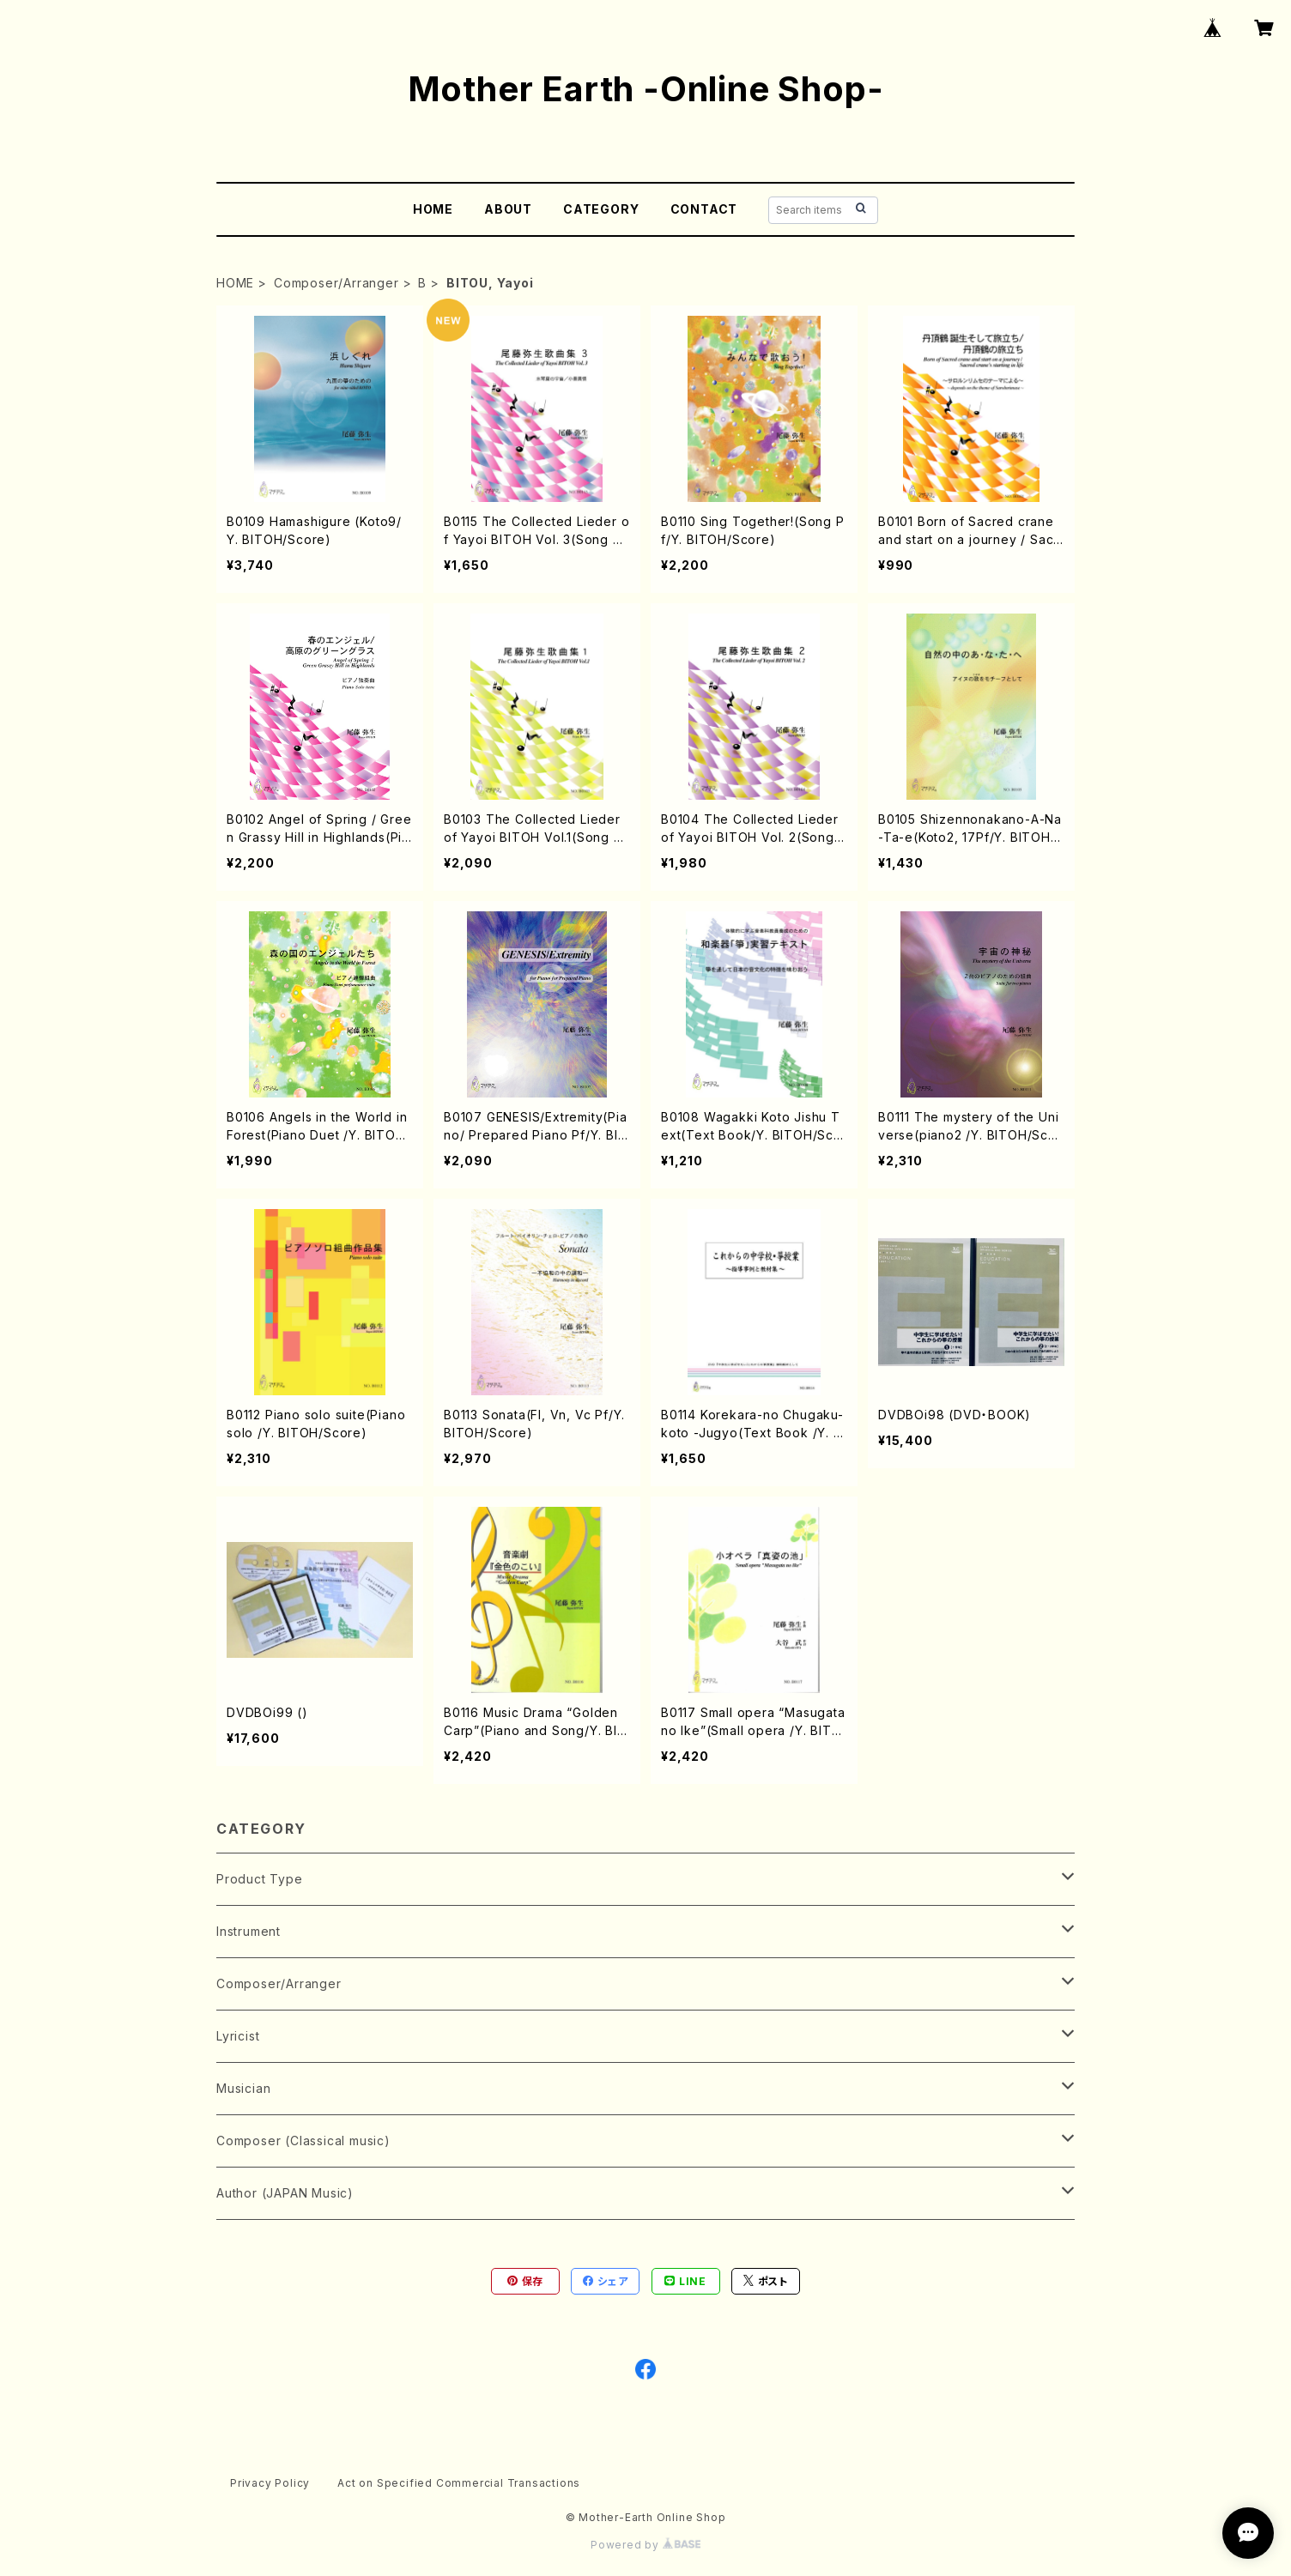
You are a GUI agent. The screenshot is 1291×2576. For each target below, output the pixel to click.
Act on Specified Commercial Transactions (458, 2482)
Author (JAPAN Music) (285, 2193)
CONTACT (704, 209)
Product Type (259, 1879)
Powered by (645, 2544)
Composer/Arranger (336, 282)
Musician (243, 2088)
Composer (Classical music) (303, 2140)
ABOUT (508, 209)
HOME (433, 209)
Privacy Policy (270, 2482)
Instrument (248, 1931)
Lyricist (237, 2036)
